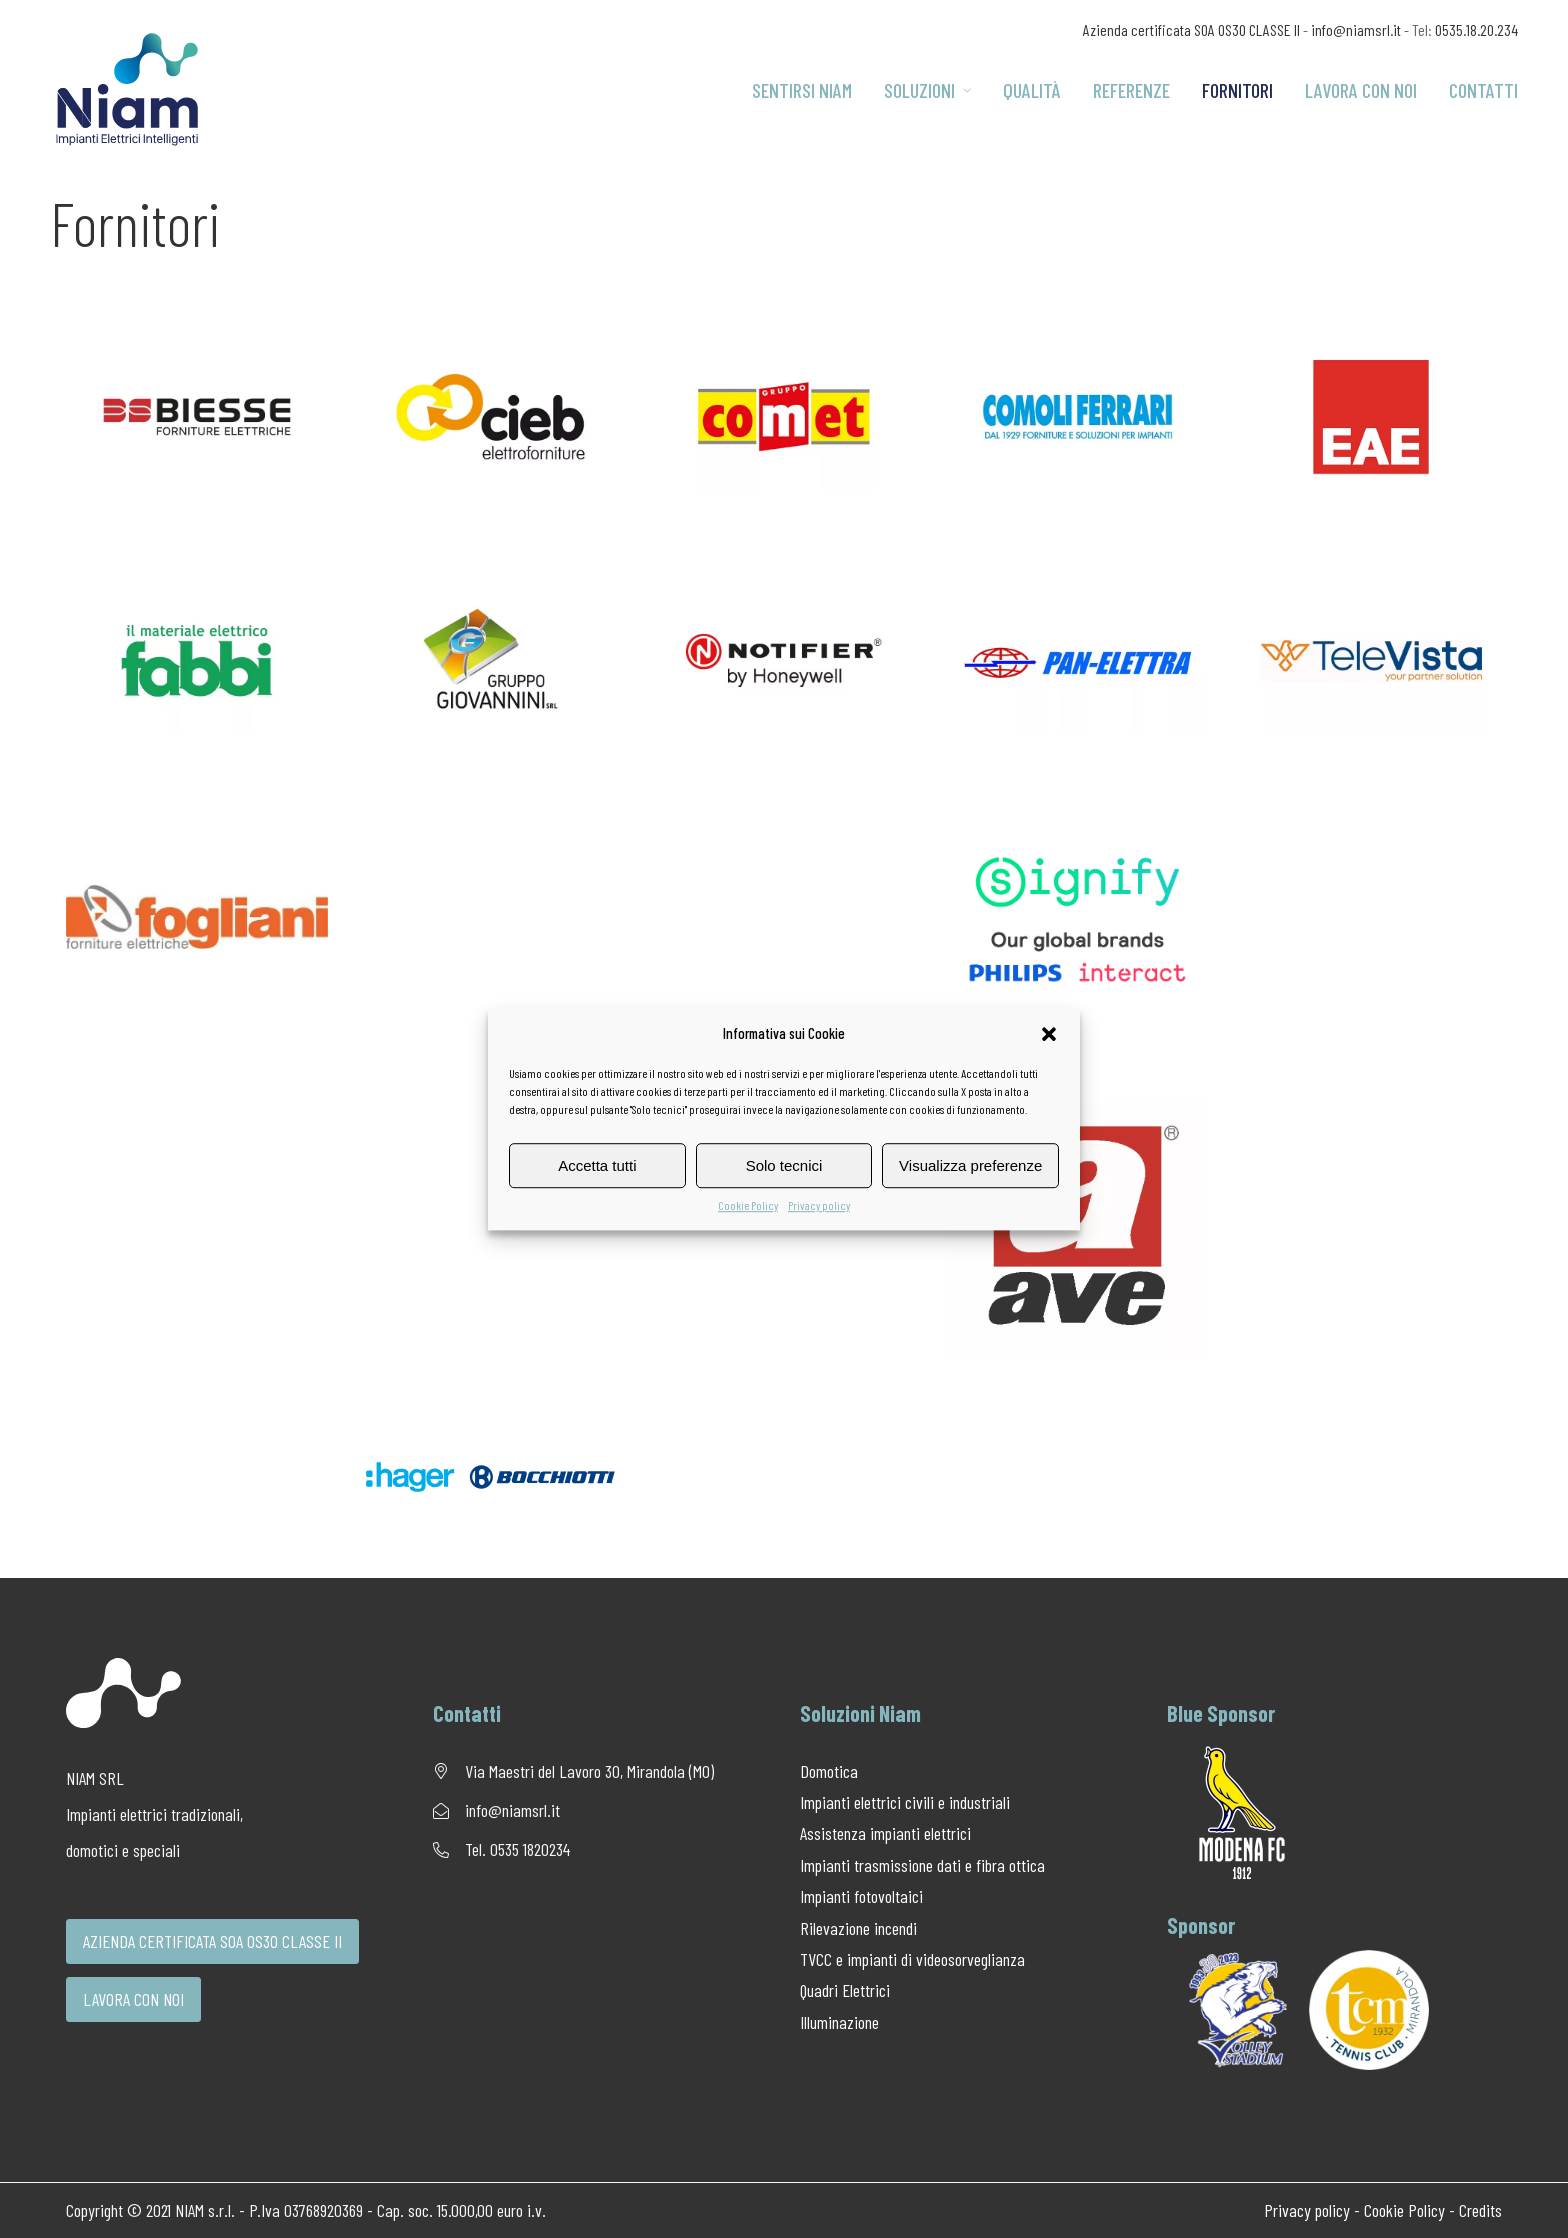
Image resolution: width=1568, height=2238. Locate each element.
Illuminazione (839, 2022)
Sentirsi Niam (802, 90)
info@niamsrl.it (1356, 29)
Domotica (829, 1771)
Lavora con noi (1361, 90)
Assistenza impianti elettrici (885, 1833)
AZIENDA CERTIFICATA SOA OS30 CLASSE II (212, 1941)
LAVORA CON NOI (133, 1999)
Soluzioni (927, 90)
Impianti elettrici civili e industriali (905, 1802)
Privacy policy (819, 1205)
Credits (1480, 2210)
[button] (1049, 1034)
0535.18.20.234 (1476, 29)
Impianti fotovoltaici (861, 1896)
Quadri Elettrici (845, 1990)
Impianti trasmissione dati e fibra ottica (922, 1865)
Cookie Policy (748, 1205)
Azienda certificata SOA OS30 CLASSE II (1191, 29)
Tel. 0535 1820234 (517, 1849)
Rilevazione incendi (858, 1928)
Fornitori (1237, 90)
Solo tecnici (784, 1165)
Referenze (1131, 90)
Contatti (1483, 90)
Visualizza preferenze (970, 1165)
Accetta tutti (597, 1165)
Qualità (1032, 90)
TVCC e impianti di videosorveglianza (912, 1959)
